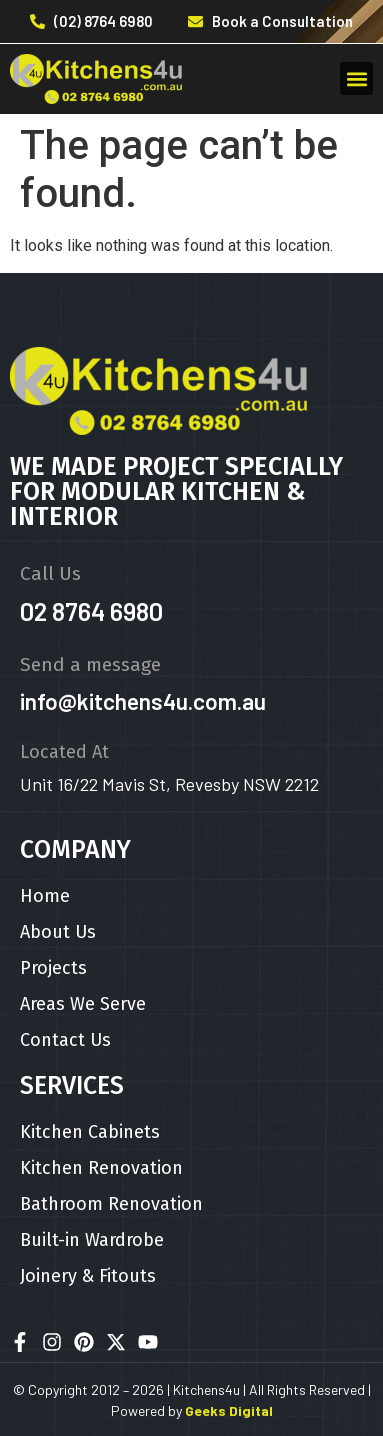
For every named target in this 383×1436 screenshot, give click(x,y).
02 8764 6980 (91, 611)
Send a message (90, 664)
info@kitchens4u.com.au (143, 701)
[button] (356, 78)
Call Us (50, 573)
